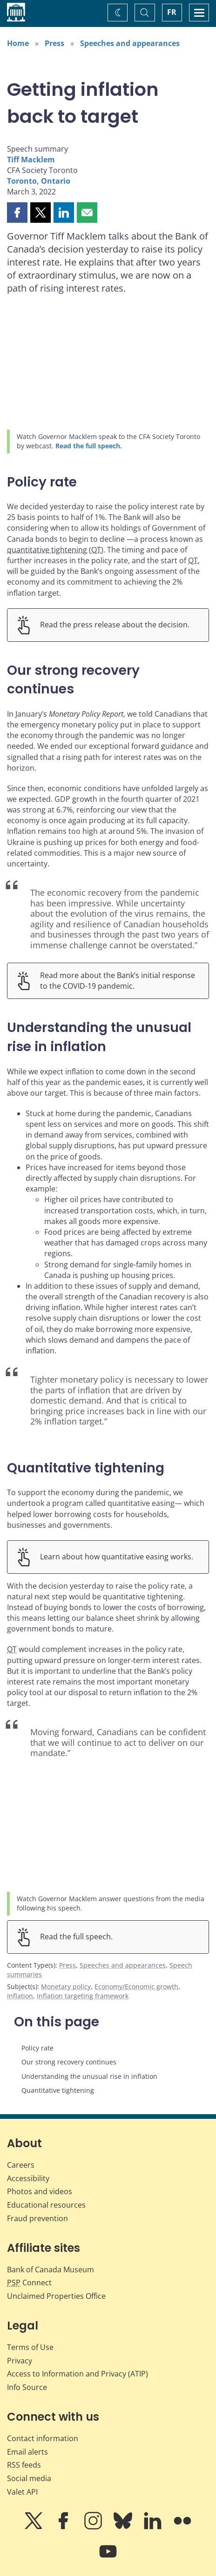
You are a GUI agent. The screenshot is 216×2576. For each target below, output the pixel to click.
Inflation (20, 1995)
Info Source (27, 2387)
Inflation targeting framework (82, 1995)
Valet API (22, 2492)
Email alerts (27, 2452)
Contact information (42, 2438)
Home (18, 43)
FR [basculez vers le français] (171, 12)
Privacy (19, 2361)
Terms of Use (30, 2347)
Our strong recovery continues (68, 2061)
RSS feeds (24, 2465)
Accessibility (28, 2178)
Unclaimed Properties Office (56, 2296)
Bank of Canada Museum (50, 2269)
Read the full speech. (88, 445)
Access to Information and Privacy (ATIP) (77, 2374)
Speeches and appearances (130, 43)
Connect (29, 2282)
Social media (29, 2478)
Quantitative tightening (57, 2090)
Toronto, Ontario (38, 181)
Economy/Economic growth (136, 1986)
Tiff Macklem (31, 159)
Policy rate (37, 2047)
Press (54, 43)
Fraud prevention (37, 2218)
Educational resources (46, 2205)
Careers (20, 2165)
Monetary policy (66, 1986)
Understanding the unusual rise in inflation (89, 2076)
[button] (17, 212)
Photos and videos (39, 2191)
